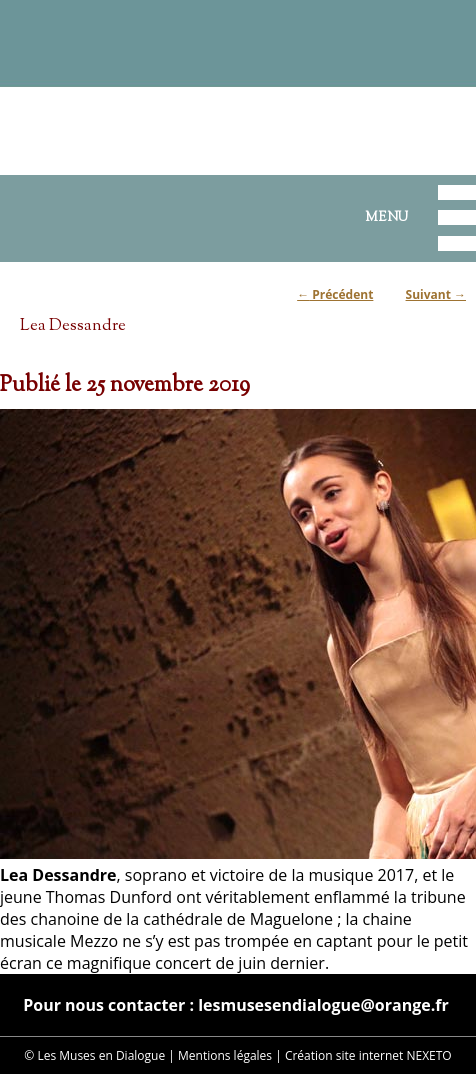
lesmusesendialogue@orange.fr (323, 1005)
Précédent (335, 294)
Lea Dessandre (73, 326)
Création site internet (344, 1055)
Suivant (436, 294)
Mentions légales (225, 1055)
